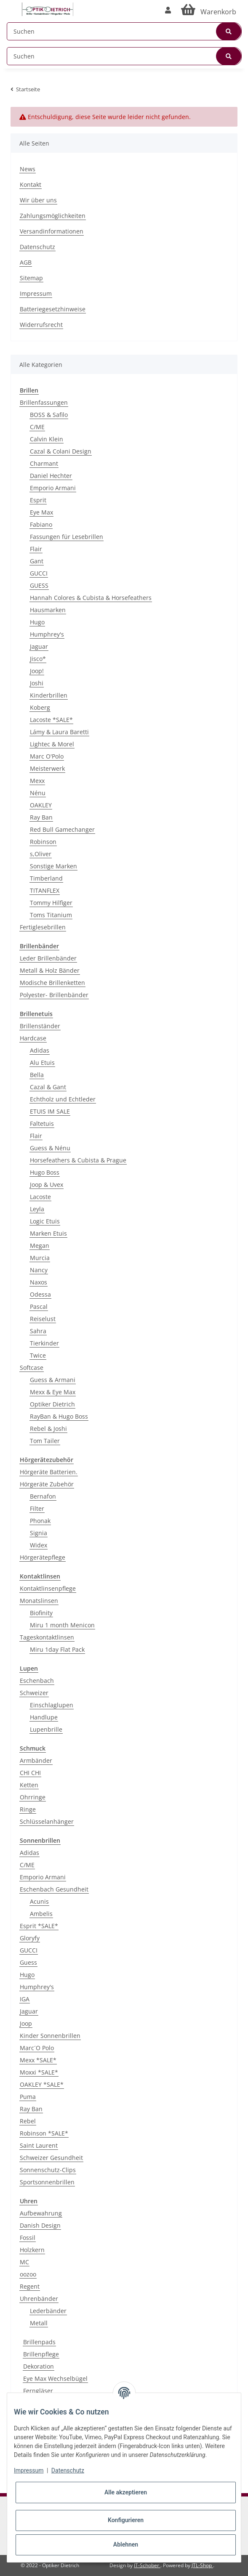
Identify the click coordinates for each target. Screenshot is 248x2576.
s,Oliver (40, 854)
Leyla (37, 1209)
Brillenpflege (41, 2354)
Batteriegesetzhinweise (52, 309)
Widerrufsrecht (41, 325)
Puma (28, 2097)
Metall (39, 2323)
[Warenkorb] (208, 10)
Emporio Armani (53, 488)
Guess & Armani (52, 1380)
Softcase (31, 1368)
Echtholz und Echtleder (63, 1099)
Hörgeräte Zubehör (47, 1484)
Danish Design (40, 2225)
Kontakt (30, 184)
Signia (38, 1533)
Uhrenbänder (39, 2299)
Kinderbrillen (48, 695)
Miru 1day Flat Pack (57, 1649)
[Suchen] (124, 31)
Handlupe (44, 1717)
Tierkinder (44, 1343)
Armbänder (36, 1760)
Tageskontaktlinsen (47, 1637)
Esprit (38, 500)
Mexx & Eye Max (52, 1392)
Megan (39, 1246)
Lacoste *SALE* (51, 720)
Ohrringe (32, 1797)
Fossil (27, 2238)
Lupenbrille (46, 1729)
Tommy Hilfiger (51, 903)
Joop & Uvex (46, 1185)
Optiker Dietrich (52, 1404)
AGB (26, 262)
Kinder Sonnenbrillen (50, 2036)
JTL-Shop (202, 2565)
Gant (36, 561)
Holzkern (32, 2250)
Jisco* (38, 659)
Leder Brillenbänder (48, 958)
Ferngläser (38, 2391)
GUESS (39, 585)
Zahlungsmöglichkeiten (52, 216)
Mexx (37, 781)
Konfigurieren (126, 2520)
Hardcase (33, 1038)
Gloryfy (30, 1938)
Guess (28, 1962)
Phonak (40, 1521)
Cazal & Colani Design (60, 451)
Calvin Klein (46, 439)
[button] (168, 10)
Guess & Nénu (50, 1148)
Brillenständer (40, 1026)
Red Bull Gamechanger (62, 829)
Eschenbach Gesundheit (54, 1889)
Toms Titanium (51, 915)
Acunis (39, 1901)
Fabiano (41, 524)
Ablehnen (125, 2544)
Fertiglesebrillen (43, 927)
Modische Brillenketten (52, 983)
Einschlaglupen (51, 1705)
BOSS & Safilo (49, 415)
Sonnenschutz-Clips (48, 2170)
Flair (36, 549)
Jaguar (39, 646)
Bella (37, 1075)
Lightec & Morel (52, 744)
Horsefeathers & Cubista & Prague (78, 1160)
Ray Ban (41, 817)
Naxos (38, 1282)
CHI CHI (30, 1773)
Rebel (28, 2121)
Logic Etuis (45, 1221)
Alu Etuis (42, 1062)
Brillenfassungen (44, 402)
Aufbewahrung (41, 2213)
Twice (38, 1355)
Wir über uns (38, 200)
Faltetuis (42, 1123)
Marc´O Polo (37, 2048)
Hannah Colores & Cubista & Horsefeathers (91, 598)
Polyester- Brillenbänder (54, 995)
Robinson (43, 842)
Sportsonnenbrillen (47, 2182)
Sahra (38, 1331)
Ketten (29, 1785)
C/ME (37, 427)
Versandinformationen (51, 231)
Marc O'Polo (47, 756)
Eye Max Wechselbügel (55, 2378)
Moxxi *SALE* (39, 2072)
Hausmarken (48, 610)
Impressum (36, 293)
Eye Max (41, 512)
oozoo (28, 2274)
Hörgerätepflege (42, 1557)
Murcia (40, 1258)
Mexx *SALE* (38, 2060)
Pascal (39, 1307)
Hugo (37, 622)
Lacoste (40, 1197)
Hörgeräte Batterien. (48, 1472)
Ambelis (41, 1914)
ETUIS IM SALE (50, 1111)
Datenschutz (37, 247)
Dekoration (38, 2366)
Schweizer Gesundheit (51, 2158)
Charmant (44, 463)
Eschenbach (37, 1681)
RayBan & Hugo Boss (59, 1416)
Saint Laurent (39, 2145)
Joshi (36, 683)
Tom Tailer (45, 1441)
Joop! (37, 671)
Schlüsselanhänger (47, 1821)
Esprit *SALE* (39, 1926)
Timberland (46, 878)
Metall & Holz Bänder (50, 970)
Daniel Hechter (51, 476)
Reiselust (43, 1319)
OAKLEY (41, 805)
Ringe (28, 1809)
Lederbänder (48, 2311)
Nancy (39, 1270)
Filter (37, 1508)
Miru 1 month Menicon (62, 1625)
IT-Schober (147, 2565)
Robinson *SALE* (44, 2133)
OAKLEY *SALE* (42, 2084)
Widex (38, 1545)
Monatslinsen (39, 1601)
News (27, 169)
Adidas (39, 1050)
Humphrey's (47, 634)
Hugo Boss (44, 1172)
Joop (26, 2023)
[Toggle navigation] (11, 5)
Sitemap (31, 278)
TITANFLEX (44, 890)
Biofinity (41, 1613)
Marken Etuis (48, 1233)
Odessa (40, 1294)
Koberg (40, 707)
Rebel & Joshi (48, 1429)
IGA (24, 1999)
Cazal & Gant (48, 1087)
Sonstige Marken (53, 866)
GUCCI (39, 573)
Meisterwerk (47, 768)
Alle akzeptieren (125, 2492)
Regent (30, 2286)
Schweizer (34, 1693)
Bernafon (43, 1496)
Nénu (37, 793)
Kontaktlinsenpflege (48, 1588)
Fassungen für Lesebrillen (66, 537)
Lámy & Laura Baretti (59, 732)
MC (24, 2262)
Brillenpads (39, 2342)
